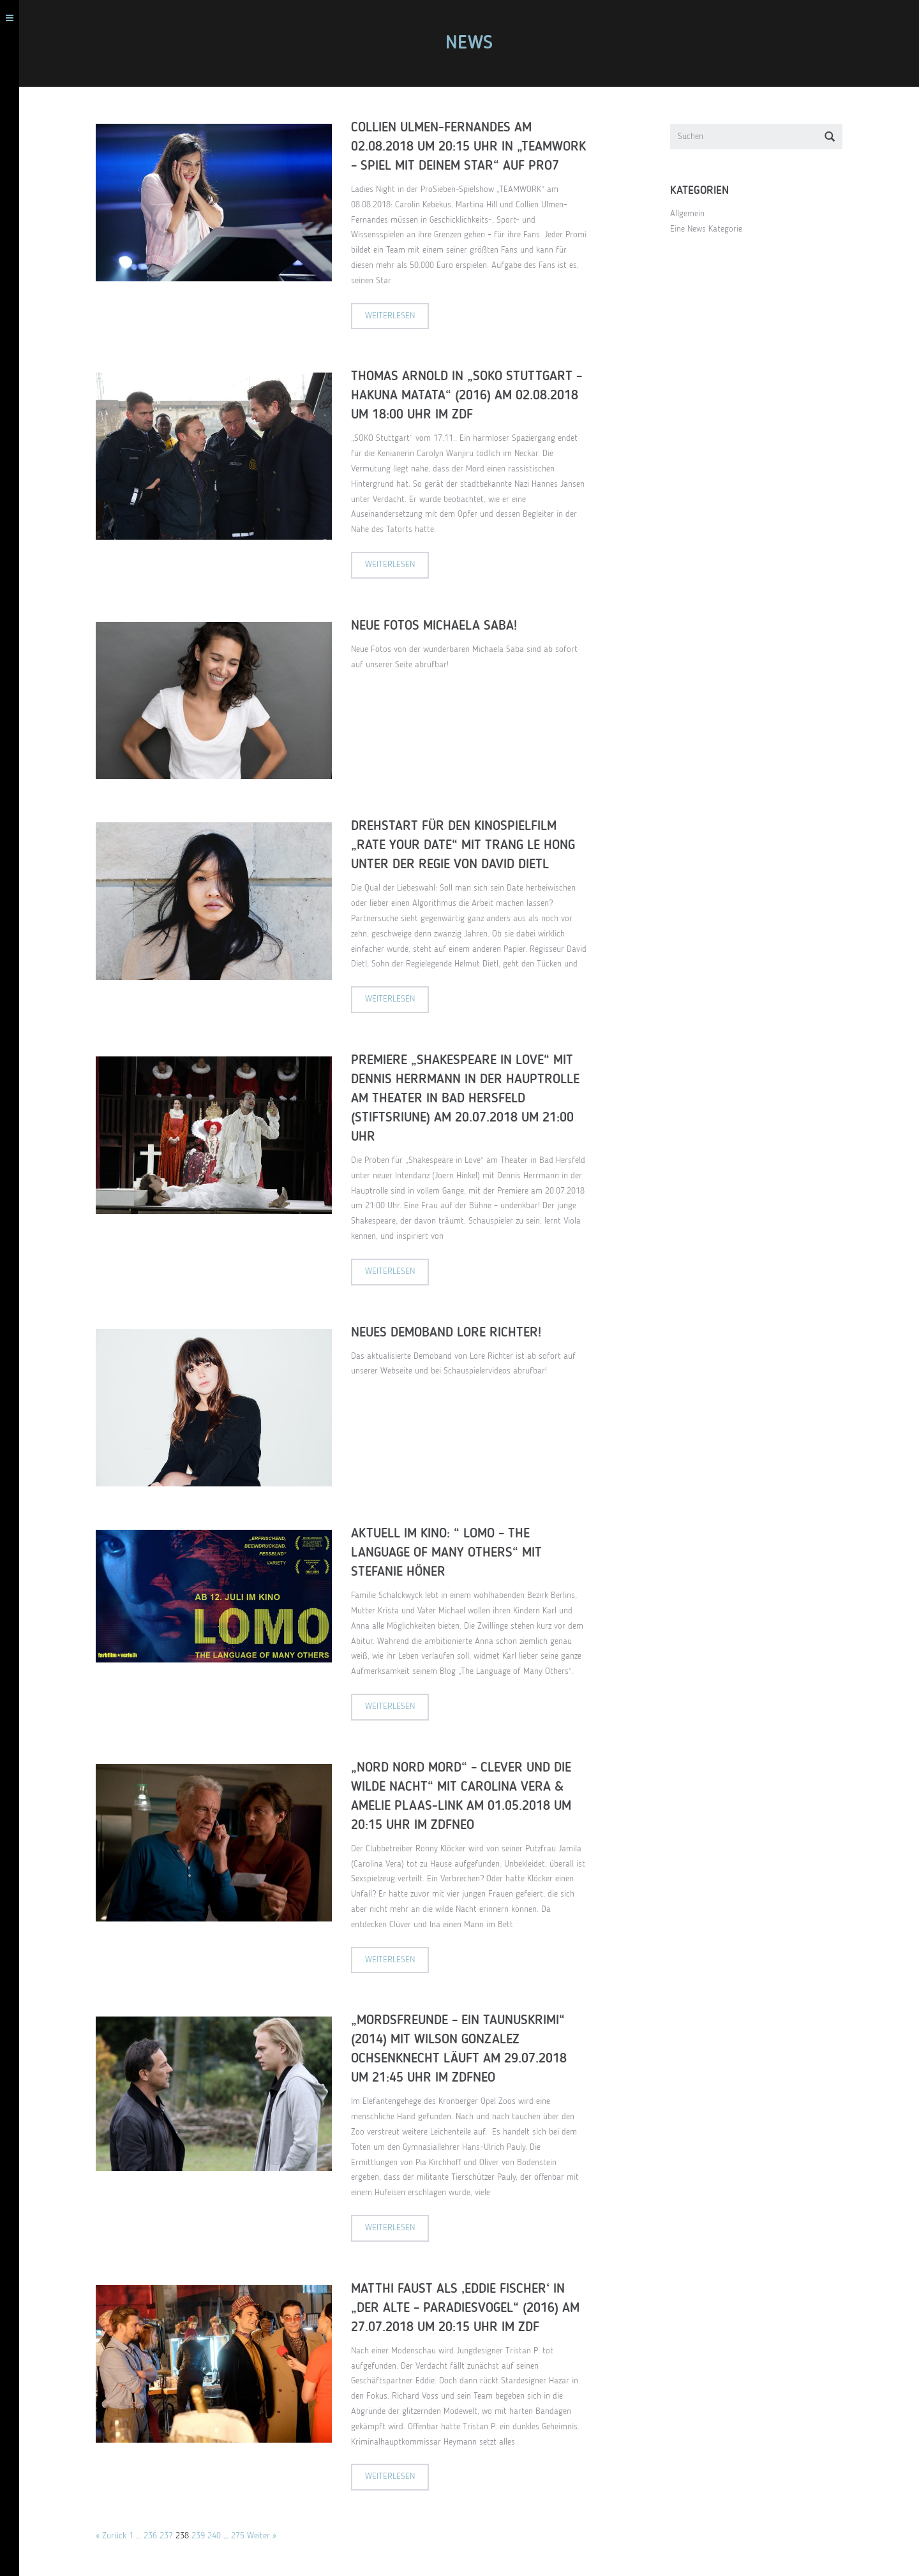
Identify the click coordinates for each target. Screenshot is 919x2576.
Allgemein (693, 213)
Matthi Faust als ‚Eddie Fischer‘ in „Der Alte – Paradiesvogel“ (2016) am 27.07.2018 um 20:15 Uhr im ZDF (471, 2308)
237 (172, 2535)
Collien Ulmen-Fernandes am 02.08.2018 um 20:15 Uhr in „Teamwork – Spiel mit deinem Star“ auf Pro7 (474, 147)
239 (204, 2535)
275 (244, 2535)
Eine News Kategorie (712, 229)
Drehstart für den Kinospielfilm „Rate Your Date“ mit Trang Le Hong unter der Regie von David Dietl (469, 845)
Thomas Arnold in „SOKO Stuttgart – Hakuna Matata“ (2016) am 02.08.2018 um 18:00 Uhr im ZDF (472, 396)
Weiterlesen (396, 315)
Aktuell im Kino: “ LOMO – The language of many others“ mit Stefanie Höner (452, 1553)
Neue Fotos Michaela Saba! (440, 626)
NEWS (475, 43)
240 (220, 2535)
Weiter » (268, 2535)
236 (156, 2535)
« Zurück (117, 2535)
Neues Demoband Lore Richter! (452, 1333)
